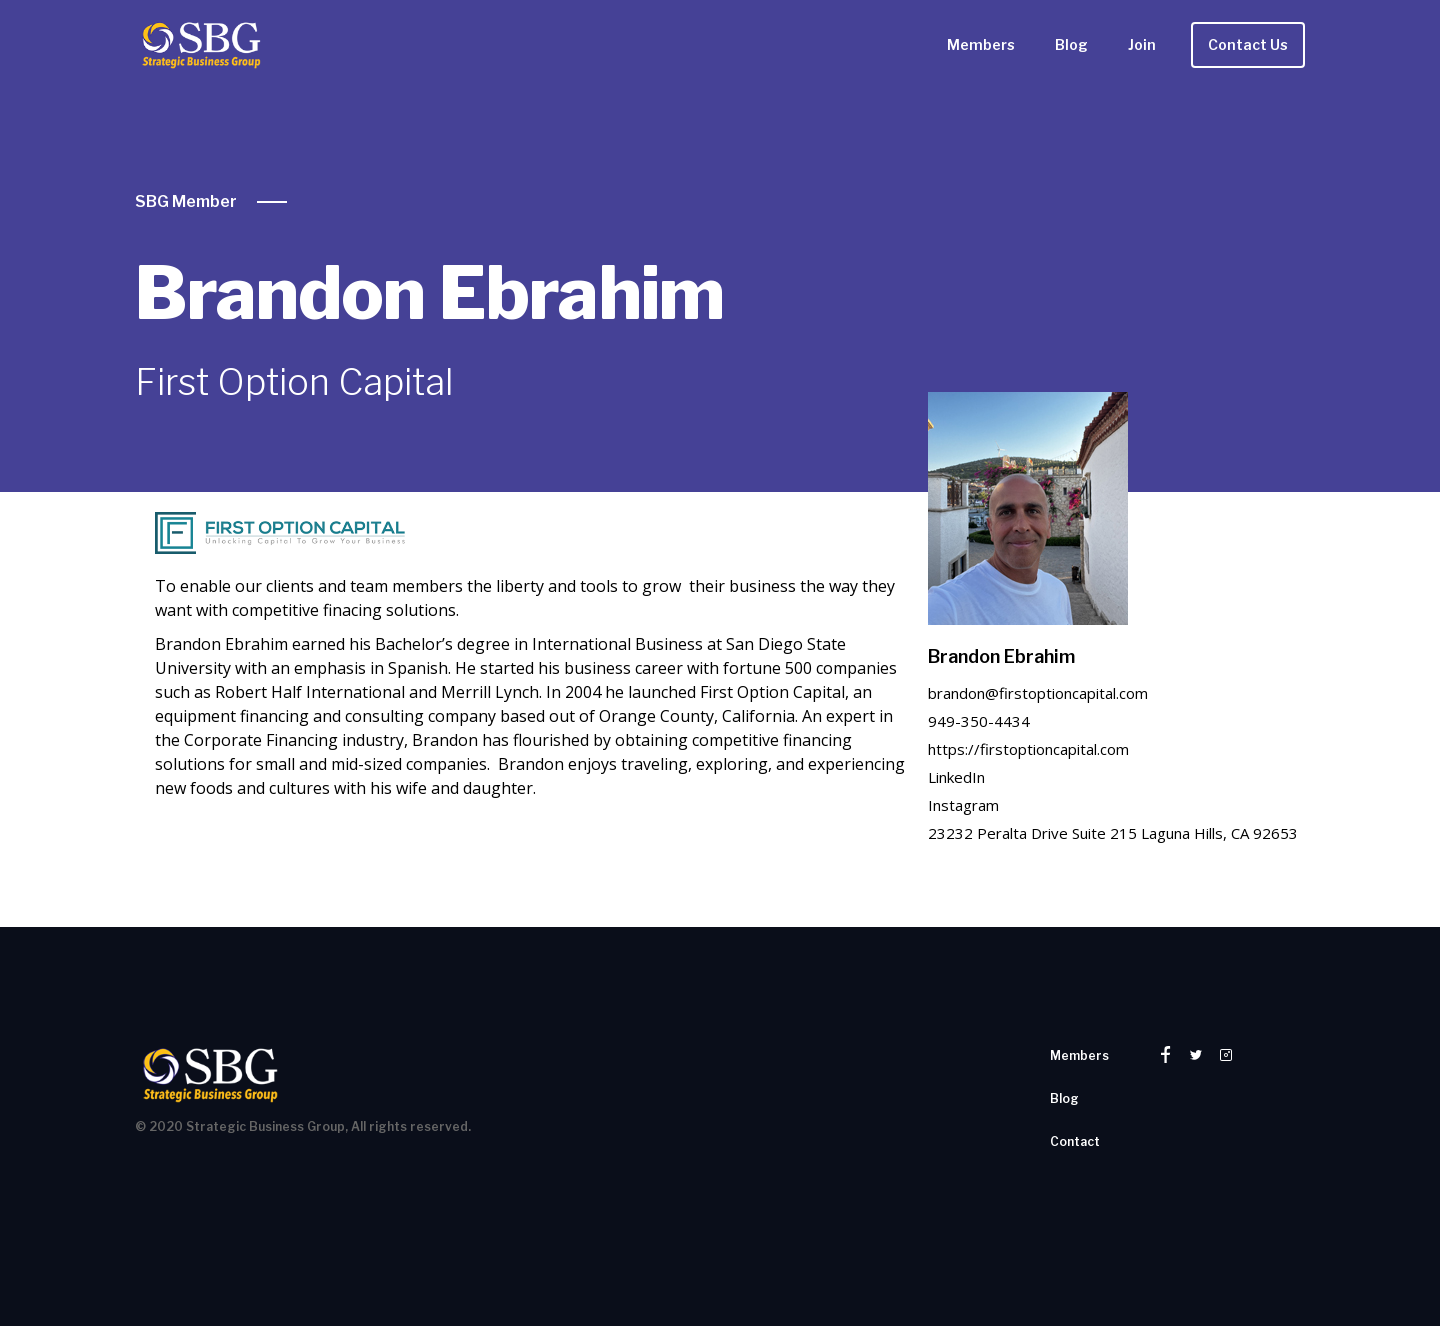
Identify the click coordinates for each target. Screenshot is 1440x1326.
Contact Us (1248, 44)
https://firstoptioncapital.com (1028, 749)
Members (981, 44)
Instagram (963, 805)
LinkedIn (956, 777)
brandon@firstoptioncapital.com (1038, 693)
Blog (1071, 44)
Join (1142, 44)
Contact (1075, 1141)
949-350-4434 (979, 721)
